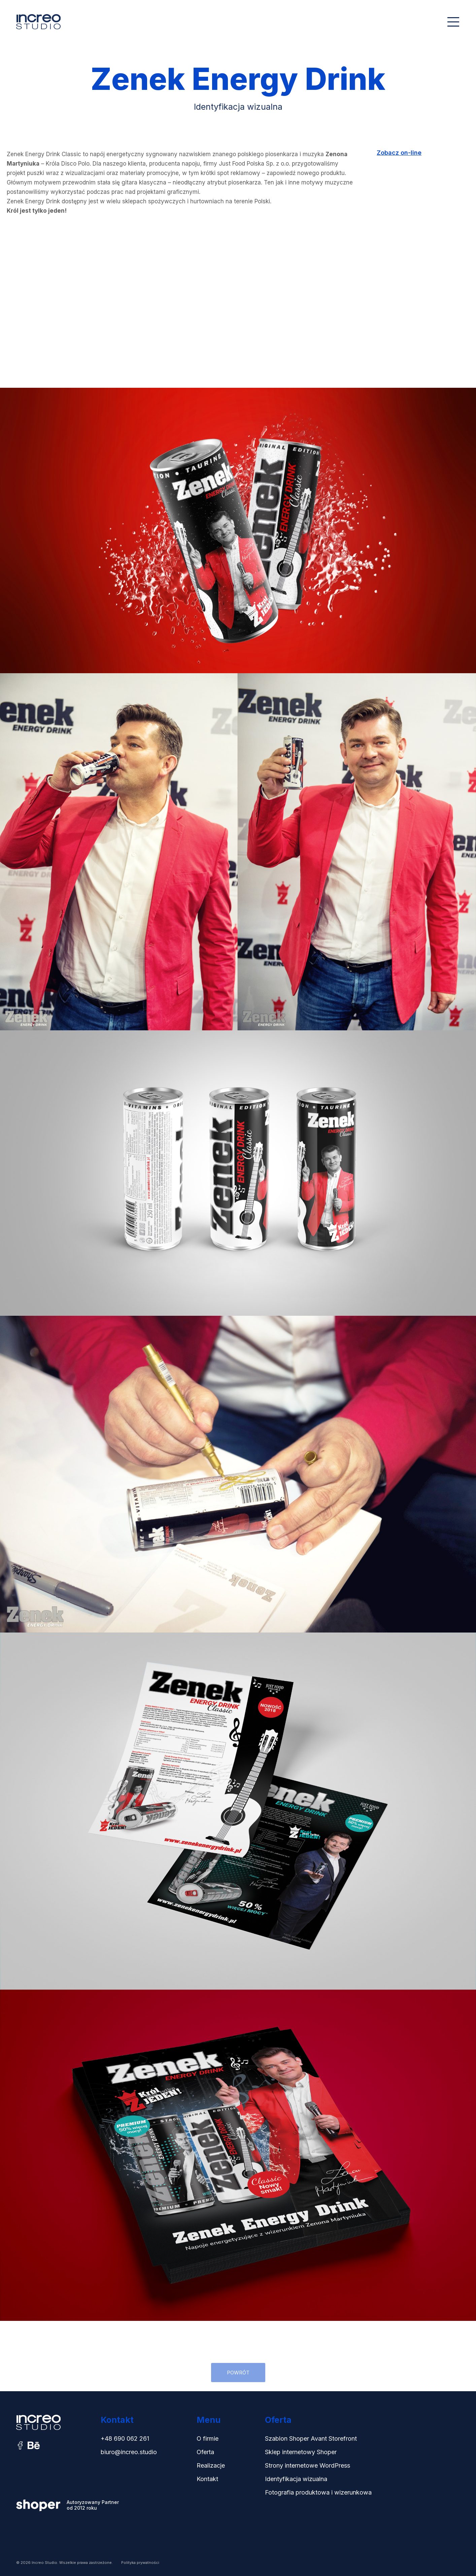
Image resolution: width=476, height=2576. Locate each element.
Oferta (205, 2451)
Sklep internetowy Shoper (301, 2451)
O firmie (207, 2438)
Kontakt (207, 2478)
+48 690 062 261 (125, 2438)
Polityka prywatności (140, 2562)
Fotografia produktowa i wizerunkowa (318, 2492)
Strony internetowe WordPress (307, 2465)
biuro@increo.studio (129, 2451)
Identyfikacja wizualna (296, 2478)
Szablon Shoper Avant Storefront (311, 2438)
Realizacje (211, 2465)
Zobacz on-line (399, 152)
